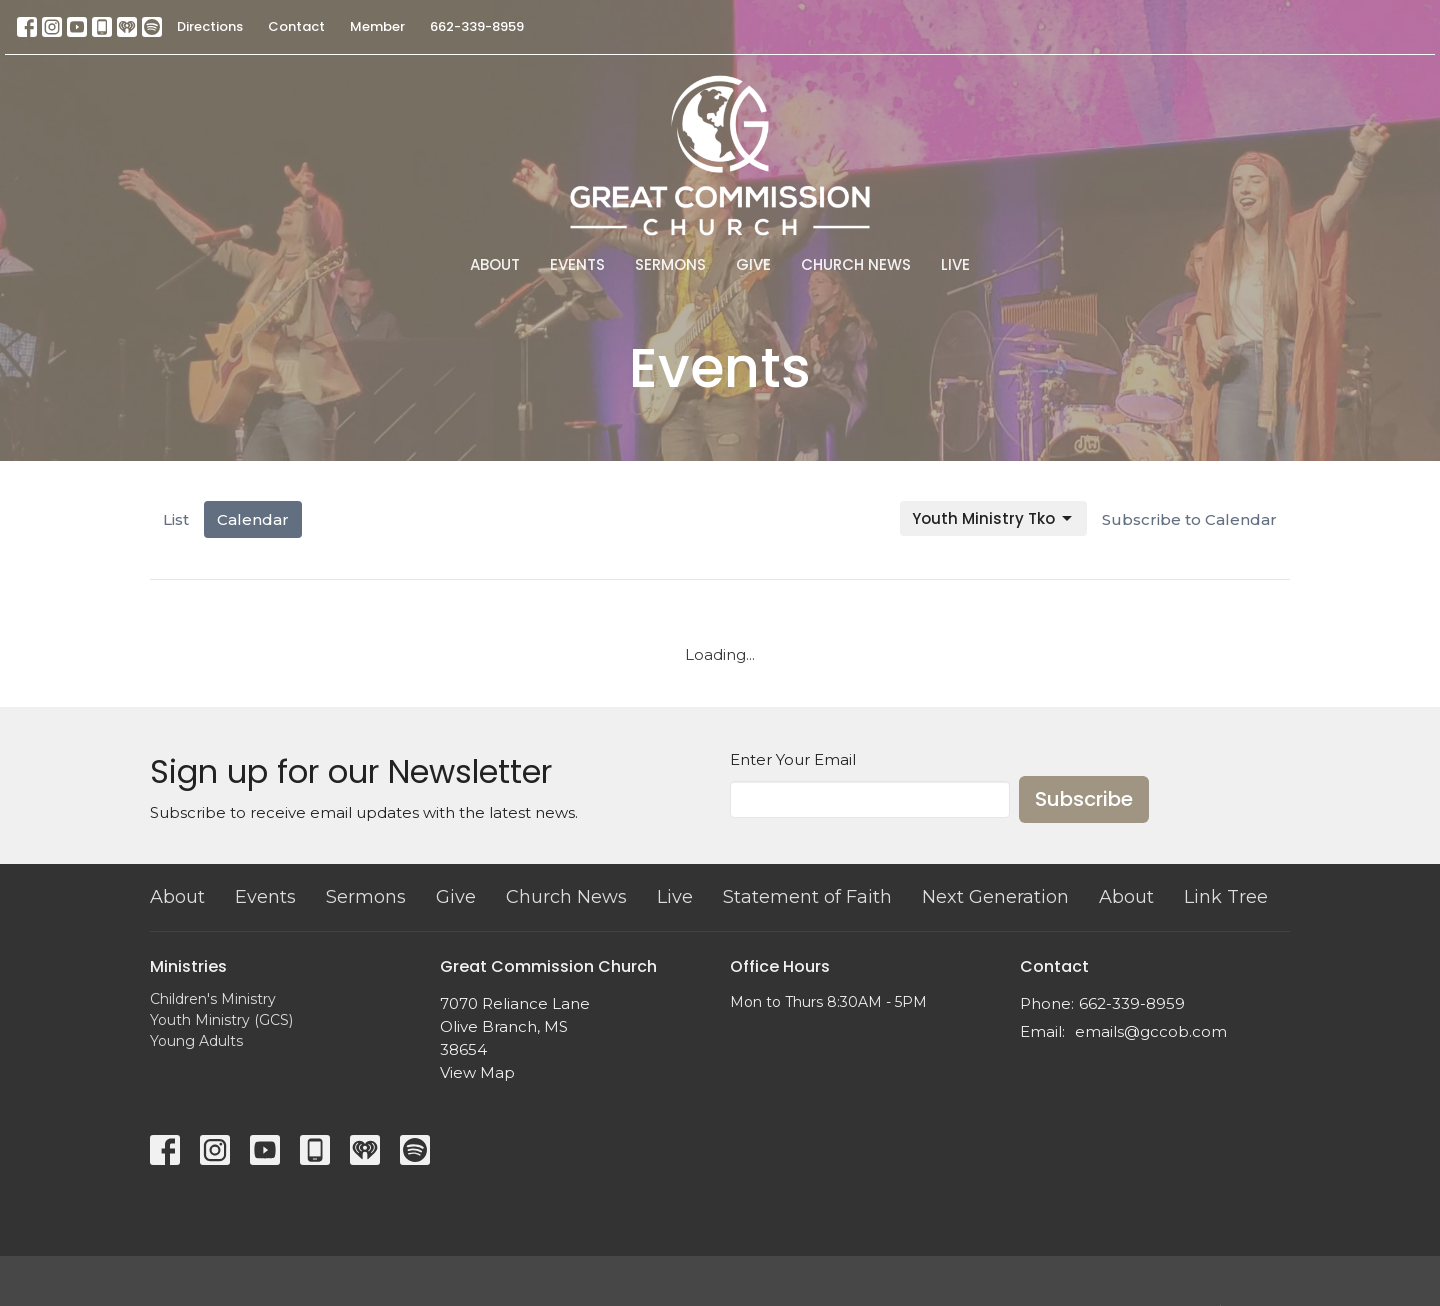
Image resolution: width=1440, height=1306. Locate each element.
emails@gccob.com (1151, 1031)
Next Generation (995, 897)
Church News (856, 264)
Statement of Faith (807, 897)
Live (955, 264)
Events (577, 264)
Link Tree (1226, 897)
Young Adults (196, 1041)
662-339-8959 (477, 26)
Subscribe (1084, 799)
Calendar (253, 519)
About (495, 264)
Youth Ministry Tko (993, 518)
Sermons (670, 264)
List (176, 519)
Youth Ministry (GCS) (221, 1020)
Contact (296, 26)
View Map (477, 1072)
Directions (210, 26)
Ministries (188, 966)
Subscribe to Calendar (1189, 519)
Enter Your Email (793, 759)
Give (753, 264)
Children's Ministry (213, 999)
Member (377, 26)
